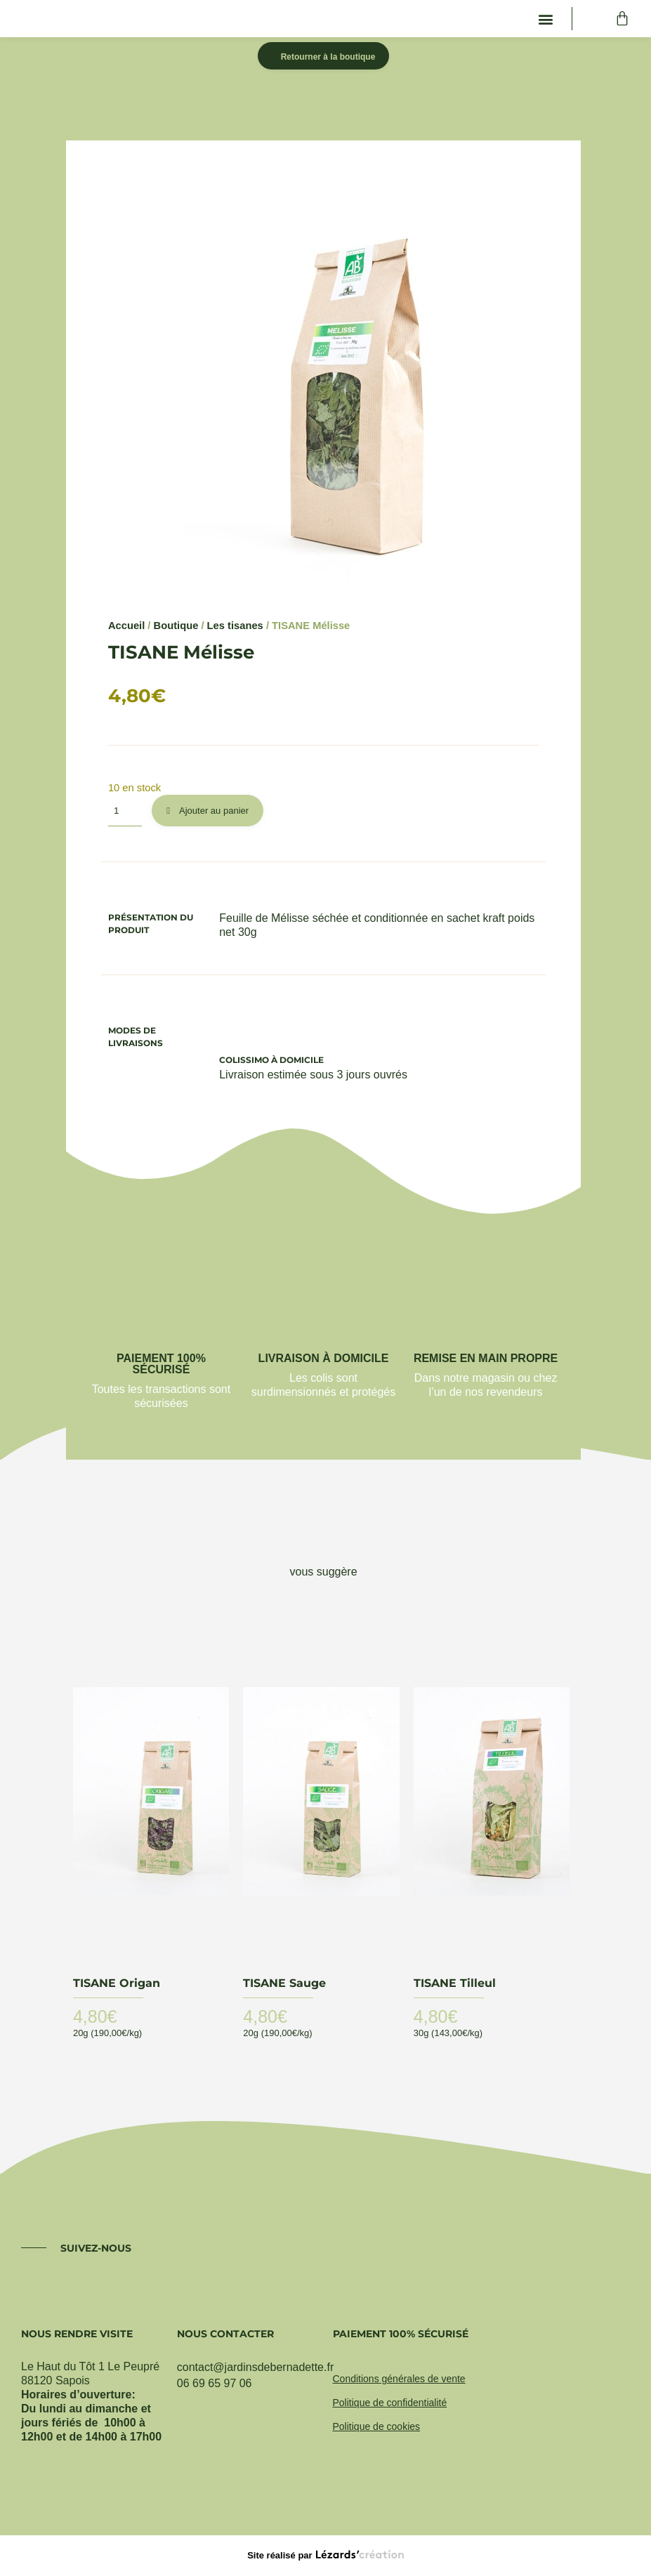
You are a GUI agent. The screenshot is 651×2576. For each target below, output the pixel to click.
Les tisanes (235, 625)
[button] (546, 18)
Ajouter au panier (214, 810)
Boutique (176, 625)
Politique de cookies (377, 2426)
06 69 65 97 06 (214, 2383)
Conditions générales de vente (399, 2378)
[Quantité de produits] (125, 810)
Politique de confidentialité (390, 2402)
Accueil (126, 625)
